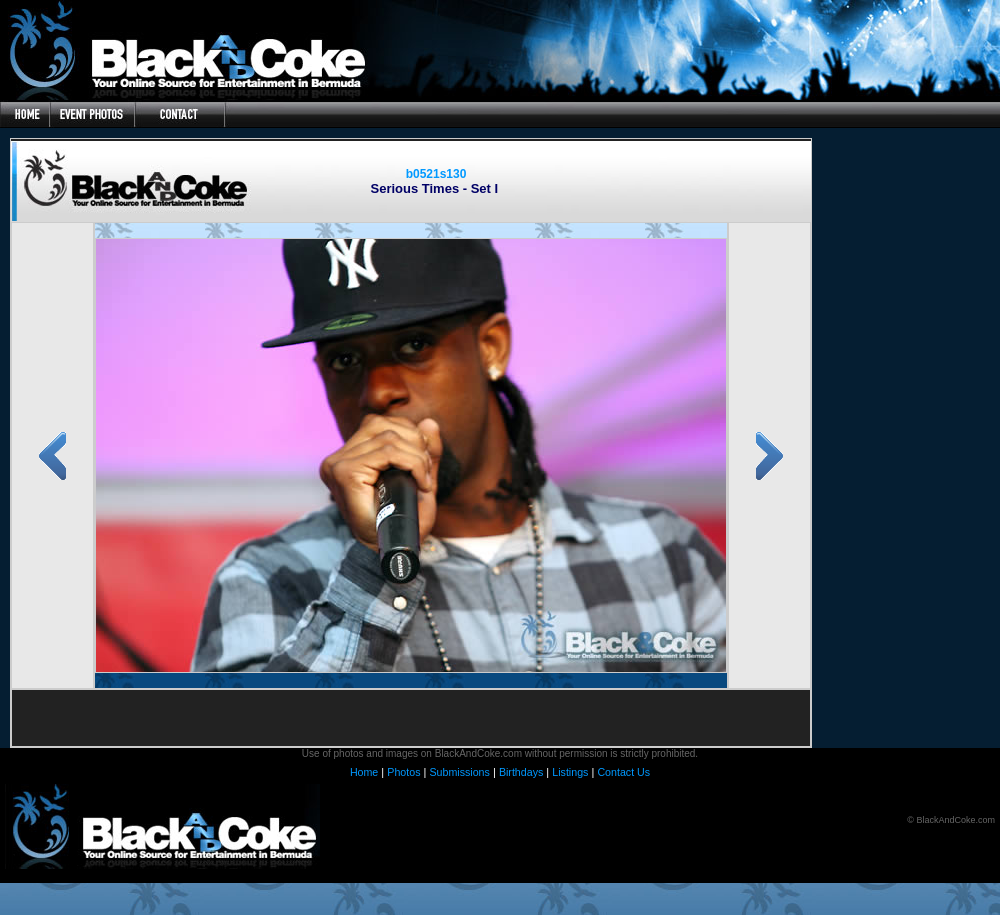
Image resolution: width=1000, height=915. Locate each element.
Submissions (459, 772)
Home (364, 772)
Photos (403, 772)
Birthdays (521, 772)
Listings (570, 772)
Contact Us (623, 772)
